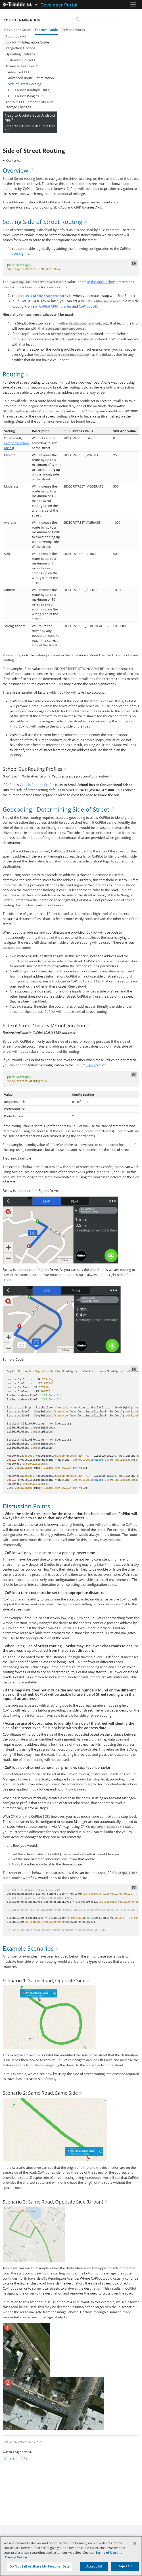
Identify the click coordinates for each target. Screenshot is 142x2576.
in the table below (101, 281)
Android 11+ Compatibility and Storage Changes (29, 104)
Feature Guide (46, 29)
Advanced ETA (18, 72)
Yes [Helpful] (9, 2458)
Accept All (94, 2566)
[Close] (135, 2543)
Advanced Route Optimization (31, 78)
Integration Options (20, 48)
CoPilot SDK (88, 306)
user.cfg (18, 253)
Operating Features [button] (21, 54)
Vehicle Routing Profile (37, 784)
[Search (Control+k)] (98, 19)
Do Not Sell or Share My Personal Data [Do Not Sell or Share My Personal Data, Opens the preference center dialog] (40, 2566)
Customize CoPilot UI (21, 60)
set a (48, 295)
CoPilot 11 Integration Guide (27, 42)
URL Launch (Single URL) (26, 96)
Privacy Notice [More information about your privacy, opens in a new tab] (16, 2557)
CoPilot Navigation (22, 20)
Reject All (125, 2566)
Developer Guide (17, 29)
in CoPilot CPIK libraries (53, 306)
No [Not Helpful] (25, 2458)
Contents (13, 160)
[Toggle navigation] (133, 4)
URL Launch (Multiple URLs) (29, 90)
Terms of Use (106, 2552)
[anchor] (32, 170)
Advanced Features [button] (21, 66)
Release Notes (73, 29)
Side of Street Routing (24, 84)
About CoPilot (15, 36)
